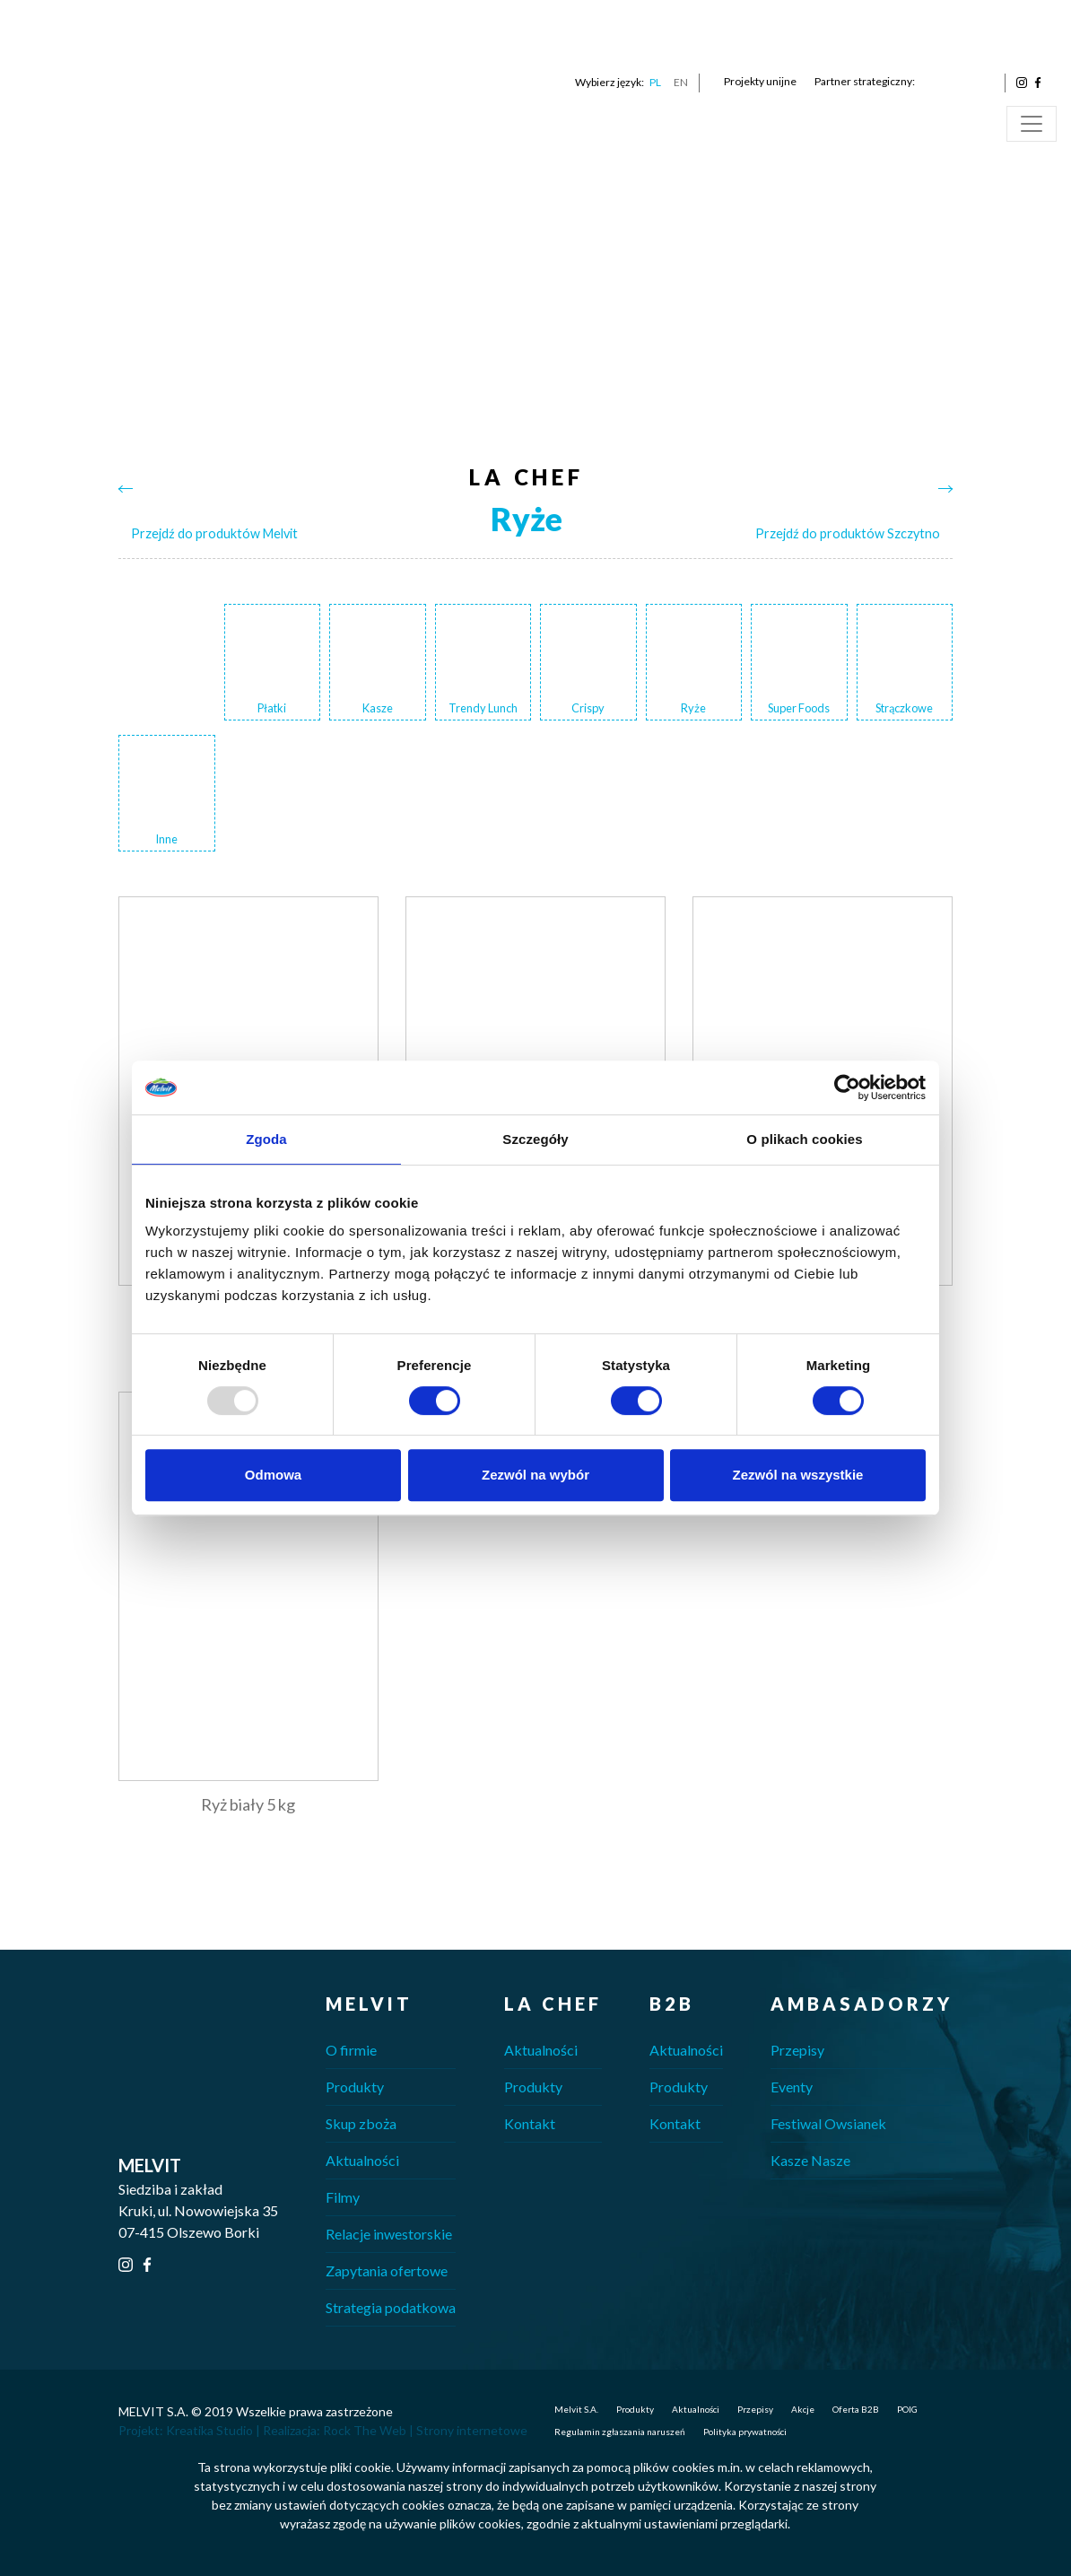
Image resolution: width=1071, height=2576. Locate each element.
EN (681, 82)
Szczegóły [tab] (535, 1139)
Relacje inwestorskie (389, 2233)
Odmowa (273, 1474)
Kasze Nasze (810, 2160)
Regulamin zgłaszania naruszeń (619, 2431)
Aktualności (362, 2160)
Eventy (792, 2086)
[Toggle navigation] (1031, 124)
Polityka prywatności (745, 2431)
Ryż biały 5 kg (248, 1804)
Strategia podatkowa (391, 2307)
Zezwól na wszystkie (798, 1474)
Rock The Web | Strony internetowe (425, 2430)
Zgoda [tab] (266, 1139)
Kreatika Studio (209, 2430)
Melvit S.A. (576, 2409)
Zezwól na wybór (535, 1474)
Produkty (355, 2086)
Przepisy (797, 2049)
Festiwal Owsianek (828, 2123)
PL (655, 82)
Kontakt (529, 2123)
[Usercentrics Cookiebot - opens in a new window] (847, 1087)
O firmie (351, 2049)
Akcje (802, 2409)
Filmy (343, 2196)
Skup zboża (361, 2123)
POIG (907, 2409)
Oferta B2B (855, 2409)
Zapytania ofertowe (387, 2270)
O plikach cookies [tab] (804, 1139)
